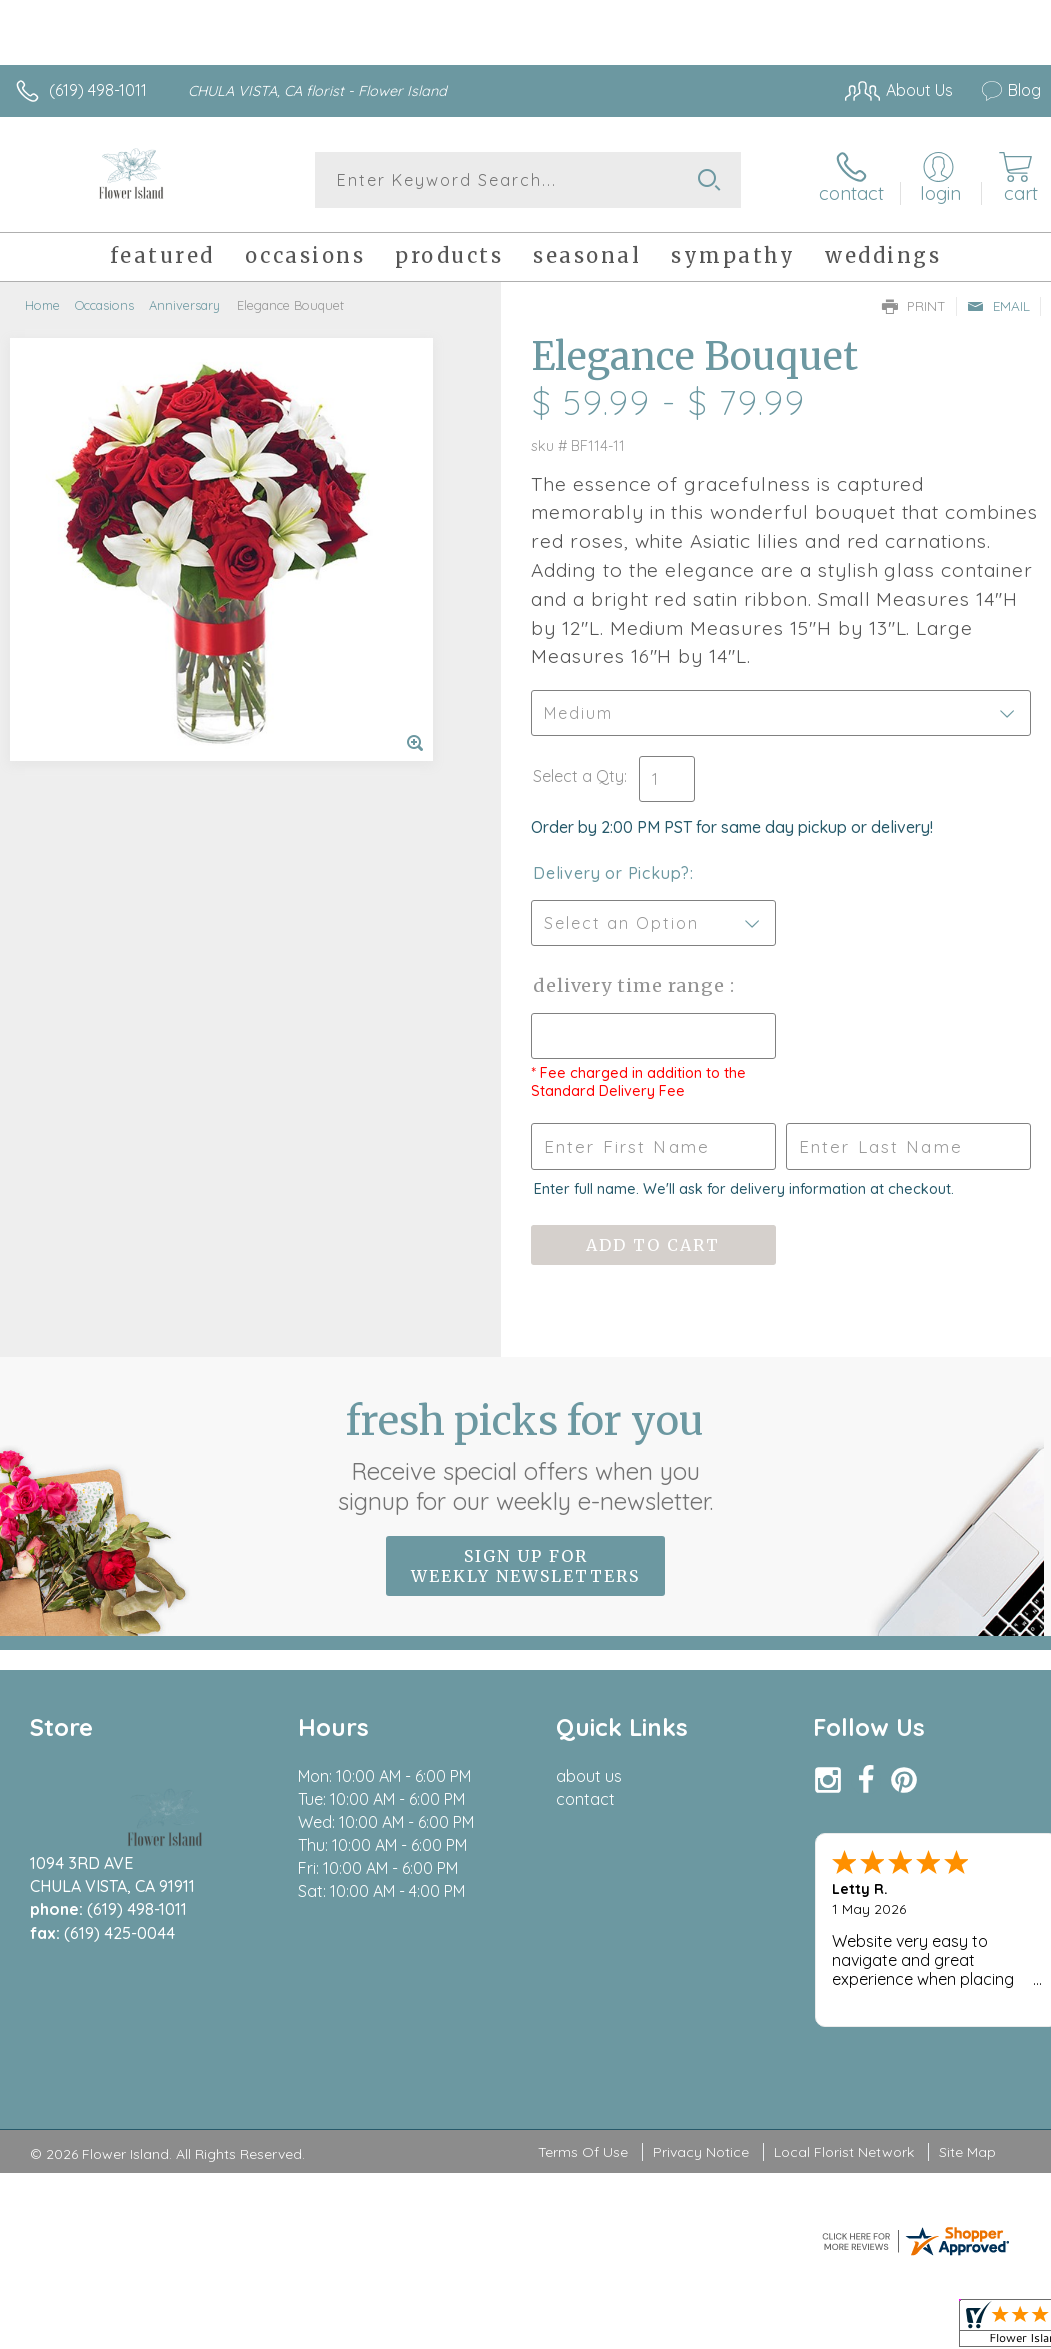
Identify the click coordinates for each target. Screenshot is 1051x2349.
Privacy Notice (701, 2152)
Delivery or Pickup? (611, 873)
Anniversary (184, 305)
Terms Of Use (583, 2152)
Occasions (104, 305)
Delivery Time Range (631, 985)
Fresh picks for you (525, 1456)
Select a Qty (578, 776)
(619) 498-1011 (98, 90)
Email (998, 306)
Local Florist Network (844, 2152)
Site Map (967, 2152)
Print (914, 306)
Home (42, 305)
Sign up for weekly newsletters (525, 1566)
